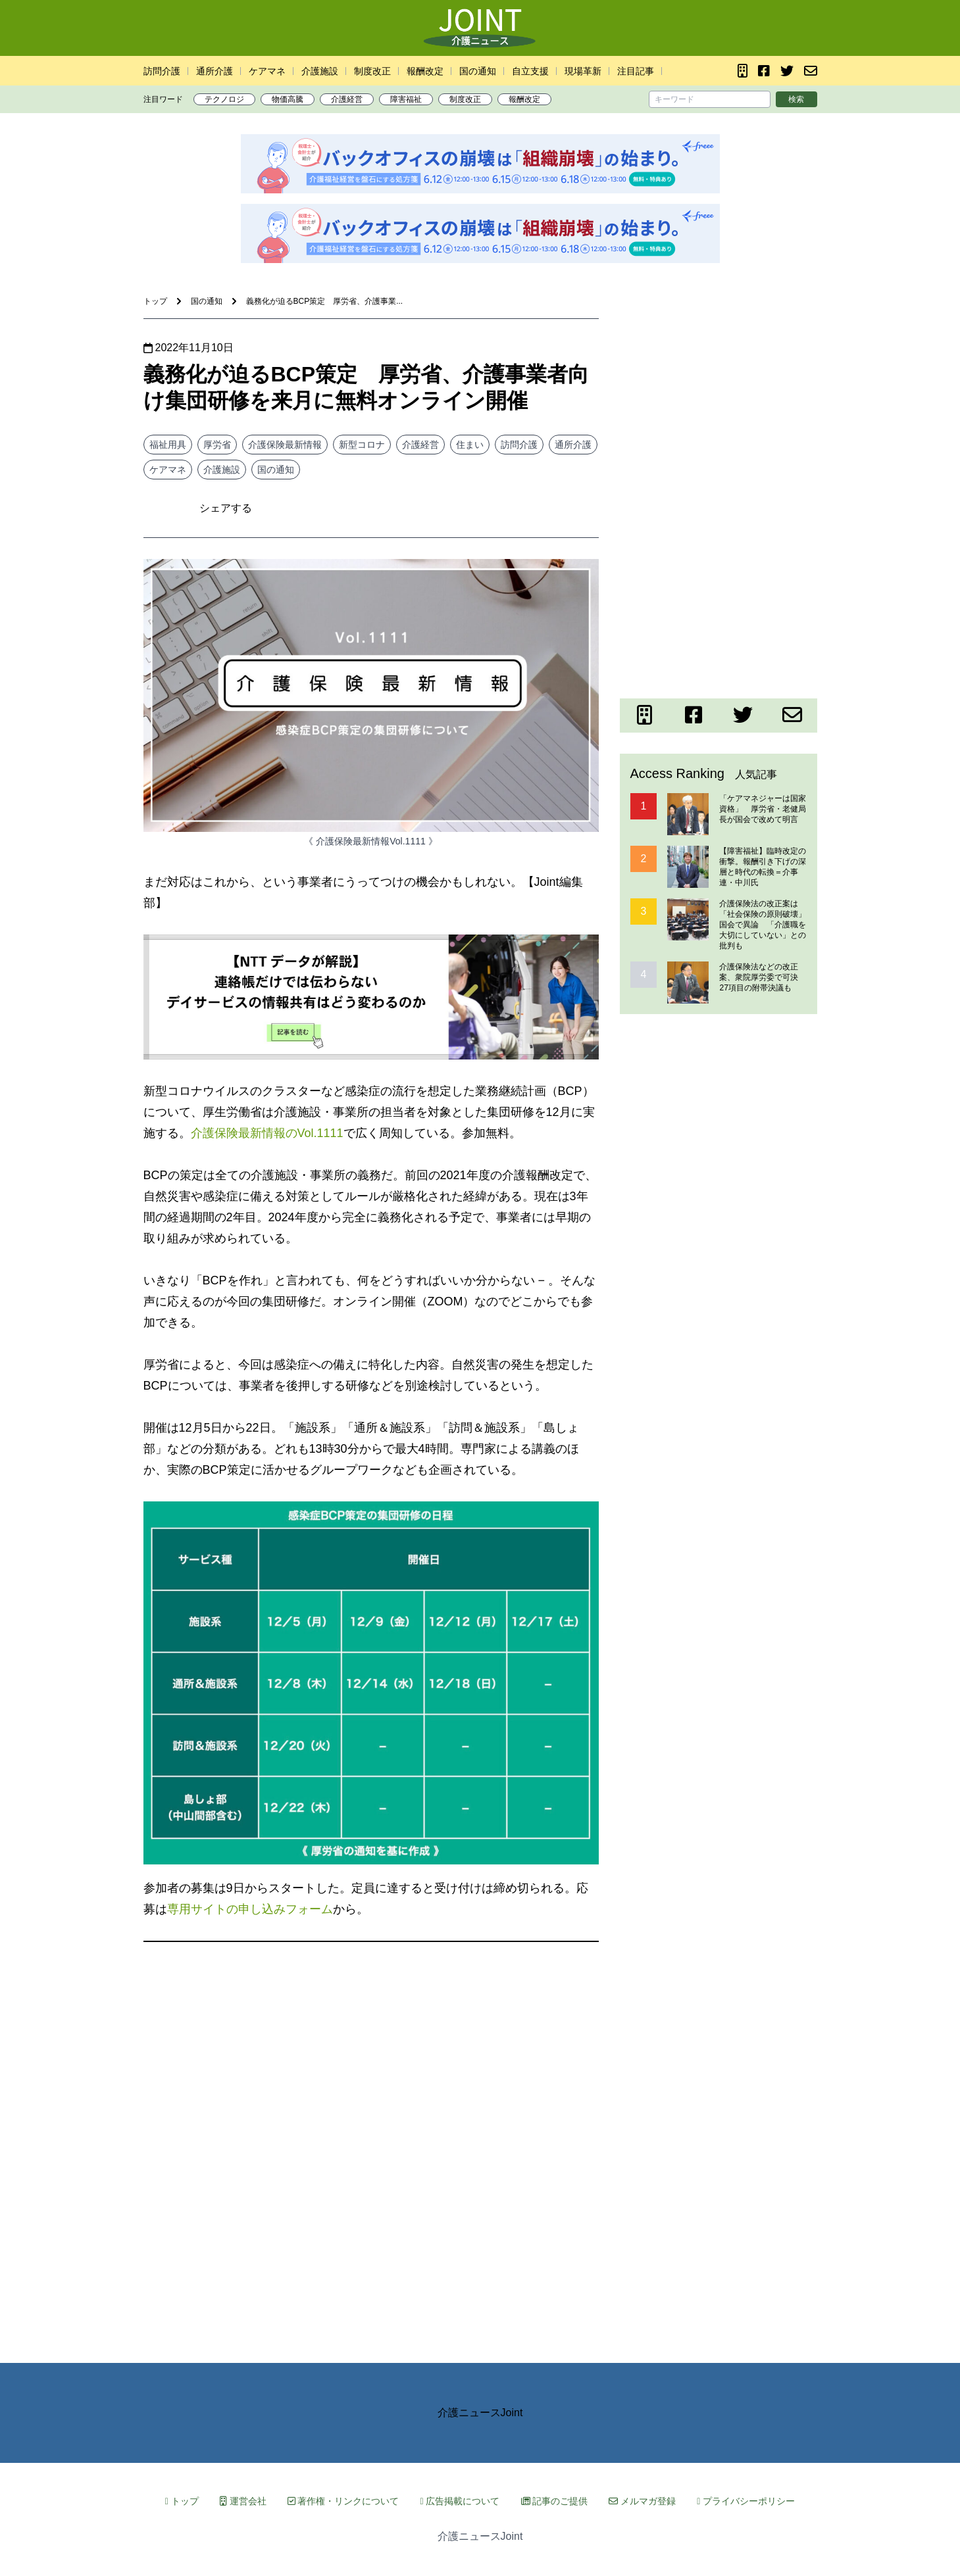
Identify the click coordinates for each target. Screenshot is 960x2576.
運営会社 (243, 2501)
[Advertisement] (718, 400)
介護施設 (319, 71)
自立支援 (530, 71)
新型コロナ (362, 444)
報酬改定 (425, 71)
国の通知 (477, 71)
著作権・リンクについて (343, 2501)
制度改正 (372, 71)
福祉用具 (167, 444)
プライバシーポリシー (746, 2501)
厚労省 (217, 444)
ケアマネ (267, 71)
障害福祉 (406, 99)
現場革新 (583, 71)
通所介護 (214, 71)
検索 (796, 99)
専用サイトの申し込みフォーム (250, 1909)
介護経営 (347, 99)
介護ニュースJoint (480, 2412)
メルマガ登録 (642, 2501)
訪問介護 (161, 71)
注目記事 (635, 71)
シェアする (225, 508)
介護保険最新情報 (285, 444)
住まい (470, 444)
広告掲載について (459, 2501)
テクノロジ (224, 99)
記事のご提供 (554, 2501)
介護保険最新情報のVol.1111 (267, 1133)
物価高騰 (287, 99)
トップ (182, 2501)
